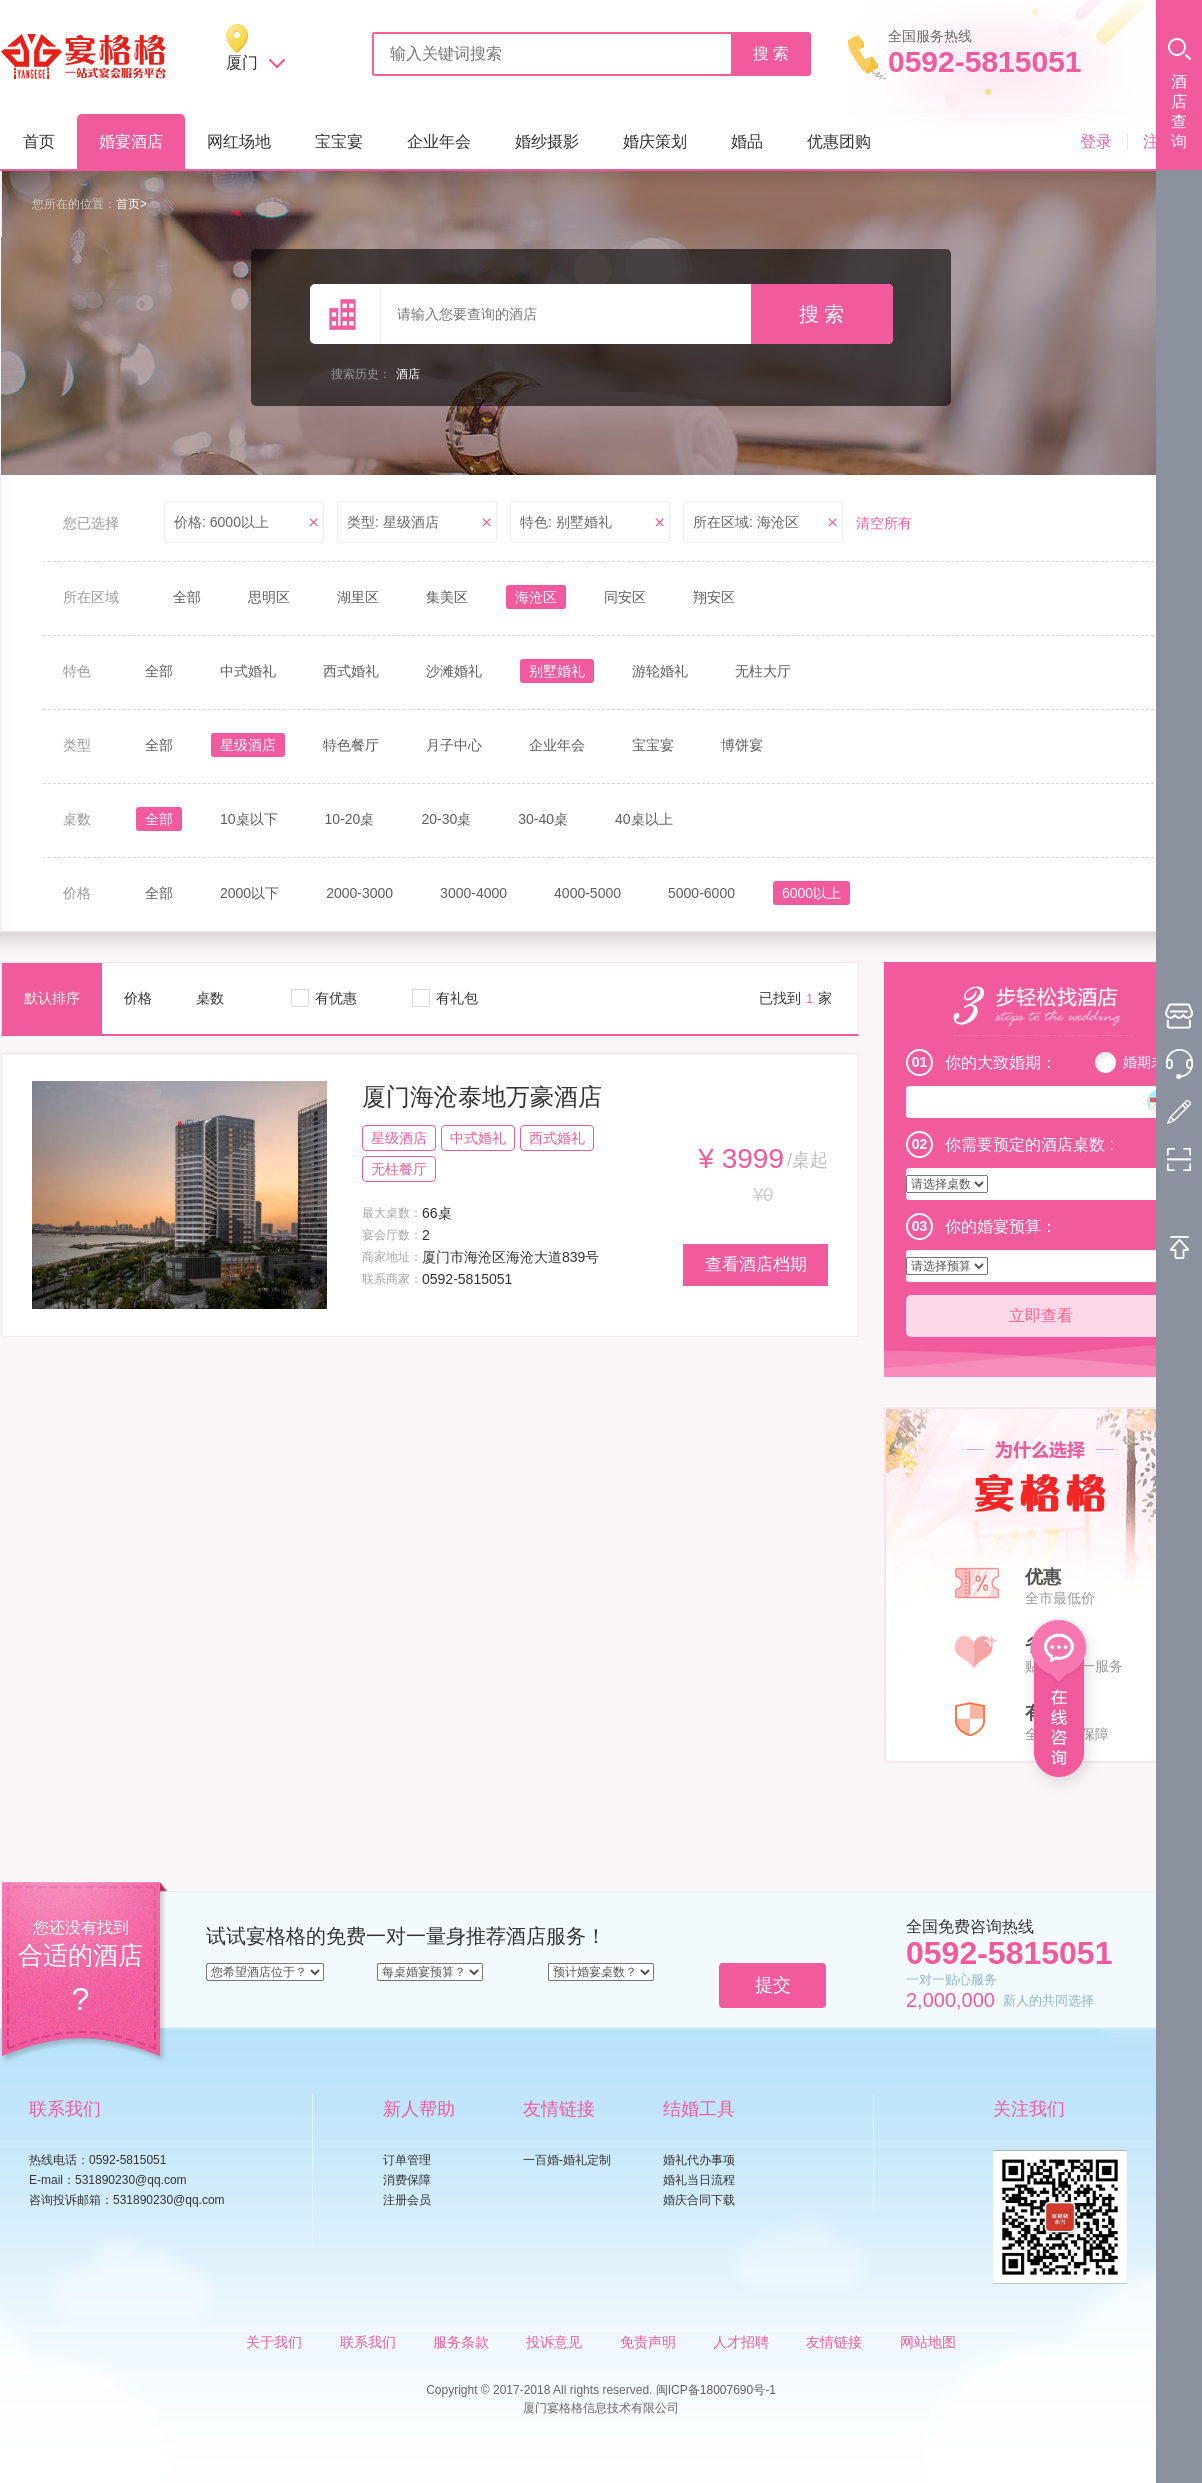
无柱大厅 (763, 671)
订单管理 (407, 2160)
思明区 (269, 597)
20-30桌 (446, 819)
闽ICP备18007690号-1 (716, 2390)
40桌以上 (644, 819)
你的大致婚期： (1001, 1062)
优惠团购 (839, 141)
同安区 (625, 597)
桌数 (210, 998)
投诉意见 (554, 2342)
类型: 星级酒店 (393, 522)
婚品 (747, 141)
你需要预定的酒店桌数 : (1029, 1144)
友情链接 (834, 2342)
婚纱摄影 (547, 141)
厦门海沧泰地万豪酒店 (482, 1096)
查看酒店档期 (756, 1264)
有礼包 (457, 998)
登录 (1096, 141)
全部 (187, 597)
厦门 (242, 62)
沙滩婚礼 (454, 671)
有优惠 (336, 998)
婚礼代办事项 (699, 2160)
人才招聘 (741, 2342)
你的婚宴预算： (1001, 1226)
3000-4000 (473, 893)
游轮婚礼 (660, 671)
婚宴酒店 (131, 141)
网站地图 (928, 2342)
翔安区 (714, 597)
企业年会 (439, 141)
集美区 (447, 597)
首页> (131, 204)
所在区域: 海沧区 (746, 522)
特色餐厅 (351, 745)
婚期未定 (1151, 1062)
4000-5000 (587, 893)
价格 (138, 998)
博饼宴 (742, 745)
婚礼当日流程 (699, 2180)
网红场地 (239, 141)
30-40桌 (543, 819)
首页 (39, 141)
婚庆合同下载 (699, 2200)
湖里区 (358, 597)
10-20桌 (350, 819)
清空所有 (884, 523)
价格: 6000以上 (221, 522)
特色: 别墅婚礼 (566, 522)
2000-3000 (359, 893)
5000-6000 (701, 893)
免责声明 (648, 2342)
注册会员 (407, 2200)
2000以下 (249, 893)
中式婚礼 (248, 671)
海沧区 (536, 597)
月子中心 (454, 745)
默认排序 (52, 998)
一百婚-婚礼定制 (567, 2160)
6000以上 (811, 893)
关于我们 (274, 2342)
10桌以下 (249, 819)
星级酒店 (248, 745)
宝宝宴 (339, 141)
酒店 (408, 374)
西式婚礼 (351, 671)
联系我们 (368, 2342)
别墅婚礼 (557, 671)
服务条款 (461, 2342)
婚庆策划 (655, 141)
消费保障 (407, 2180)
